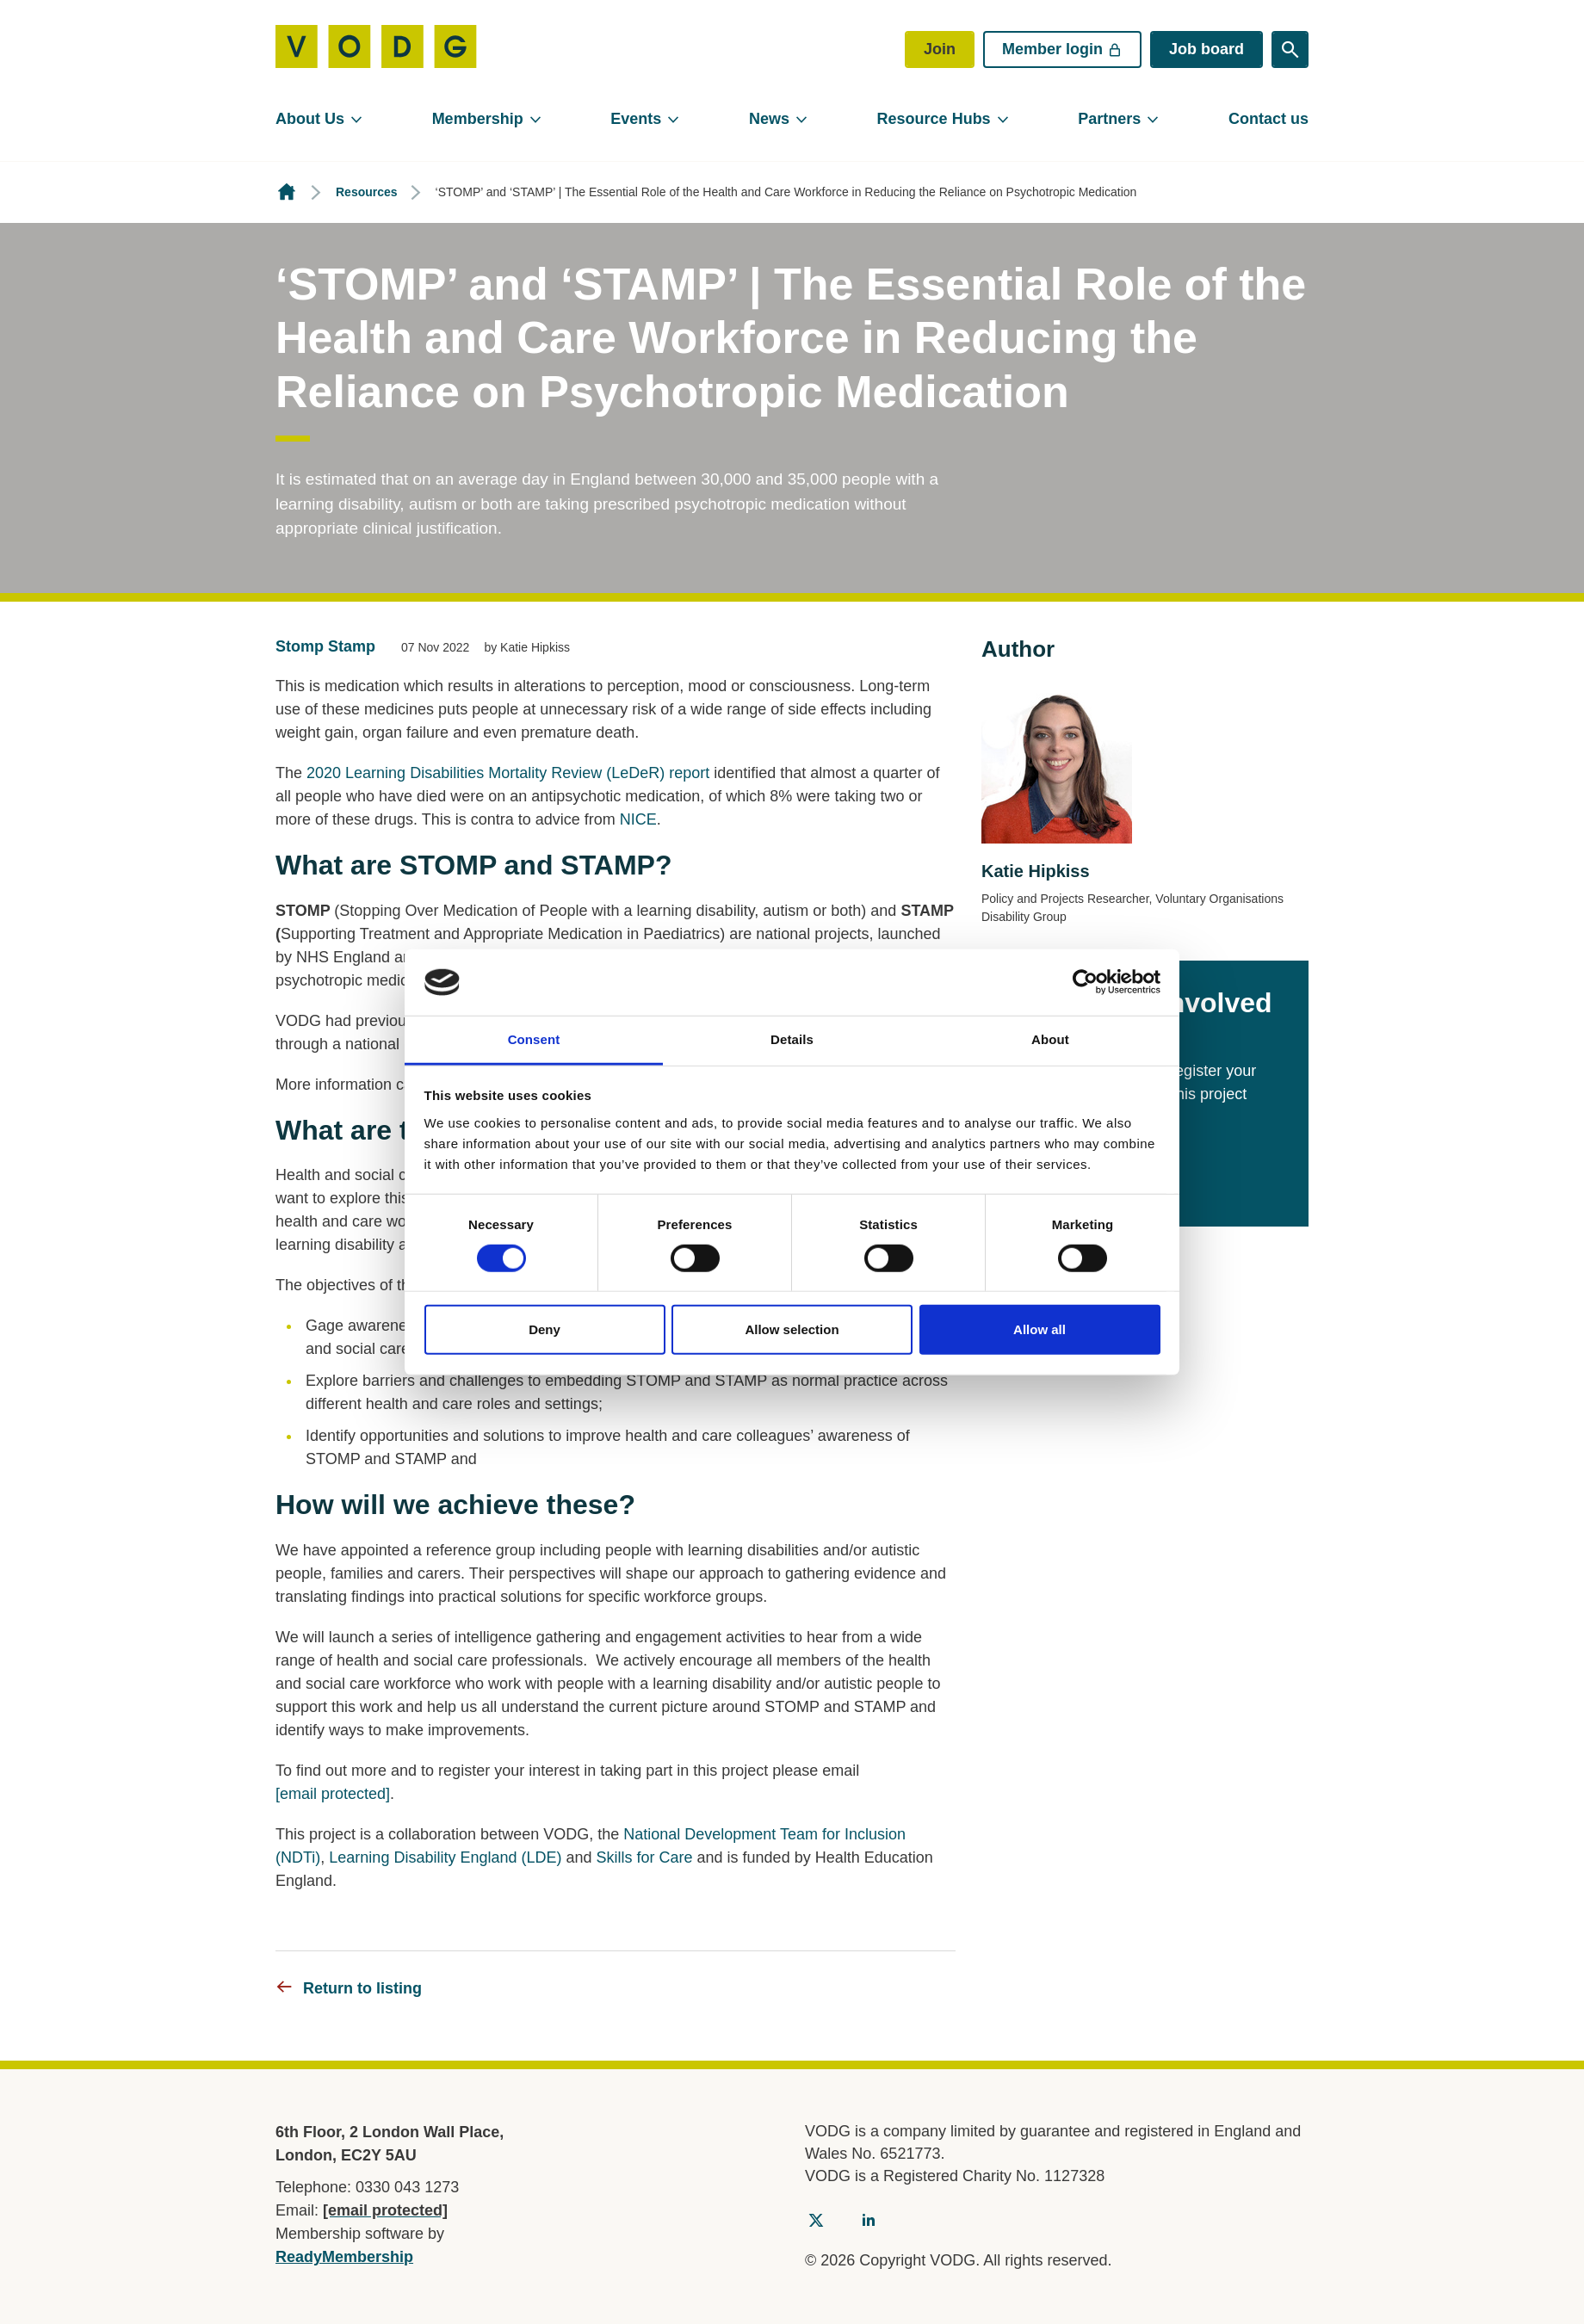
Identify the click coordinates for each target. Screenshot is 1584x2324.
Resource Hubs (934, 118)
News (769, 118)
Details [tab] (792, 1039)
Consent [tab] (534, 1039)
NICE (638, 819)
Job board (1206, 49)
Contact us (1268, 118)
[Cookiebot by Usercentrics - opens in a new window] (1085, 982)
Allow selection (791, 1329)
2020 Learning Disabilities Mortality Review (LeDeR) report (507, 773)
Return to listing (362, 1988)
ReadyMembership (344, 2256)
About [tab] (1050, 1039)
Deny (544, 1329)
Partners (1109, 118)
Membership (477, 118)
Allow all (1039, 1329)
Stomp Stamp (325, 646)
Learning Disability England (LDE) (445, 1857)
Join (940, 49)
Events (635, 118)
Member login (1062, 49)
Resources (367, 192)
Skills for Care (645, 1857)
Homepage (286, 192)
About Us (309, 118)
